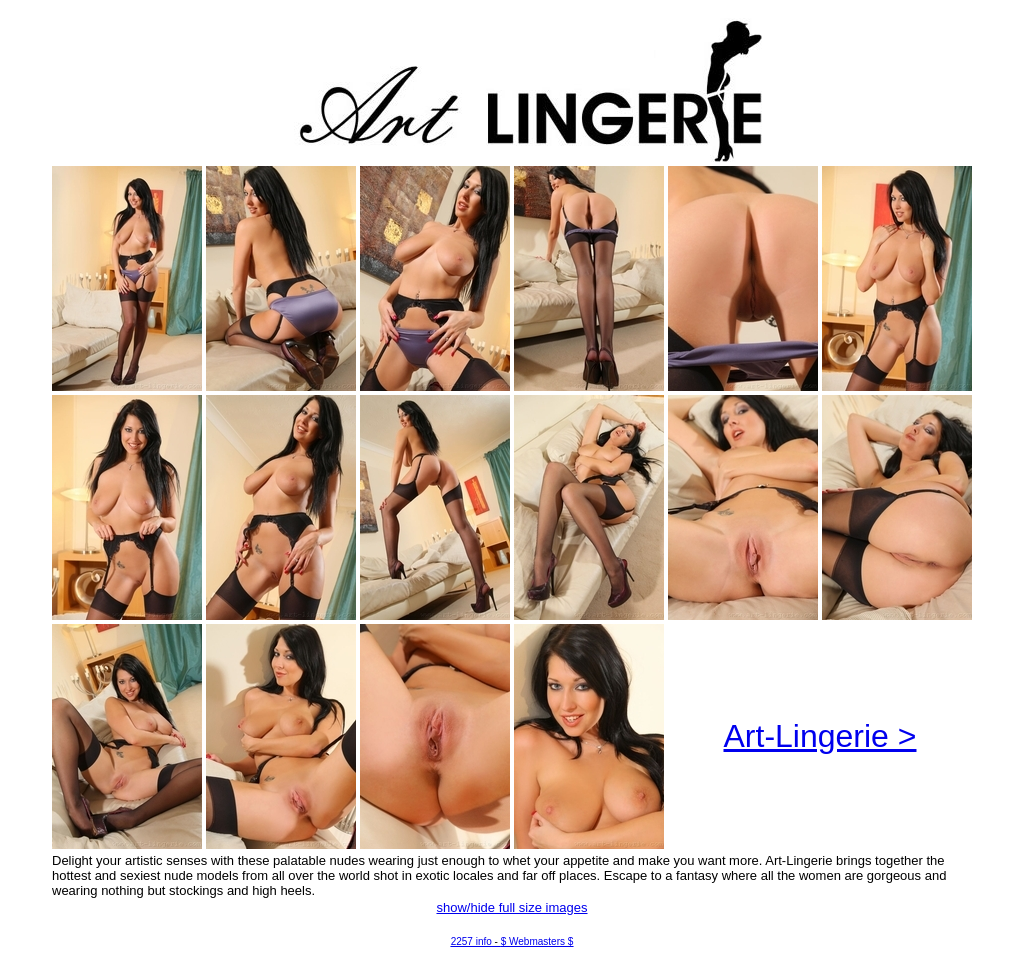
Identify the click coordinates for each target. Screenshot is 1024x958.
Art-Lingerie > (820, 736)
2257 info (471, 941)
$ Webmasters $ (537, 941)
